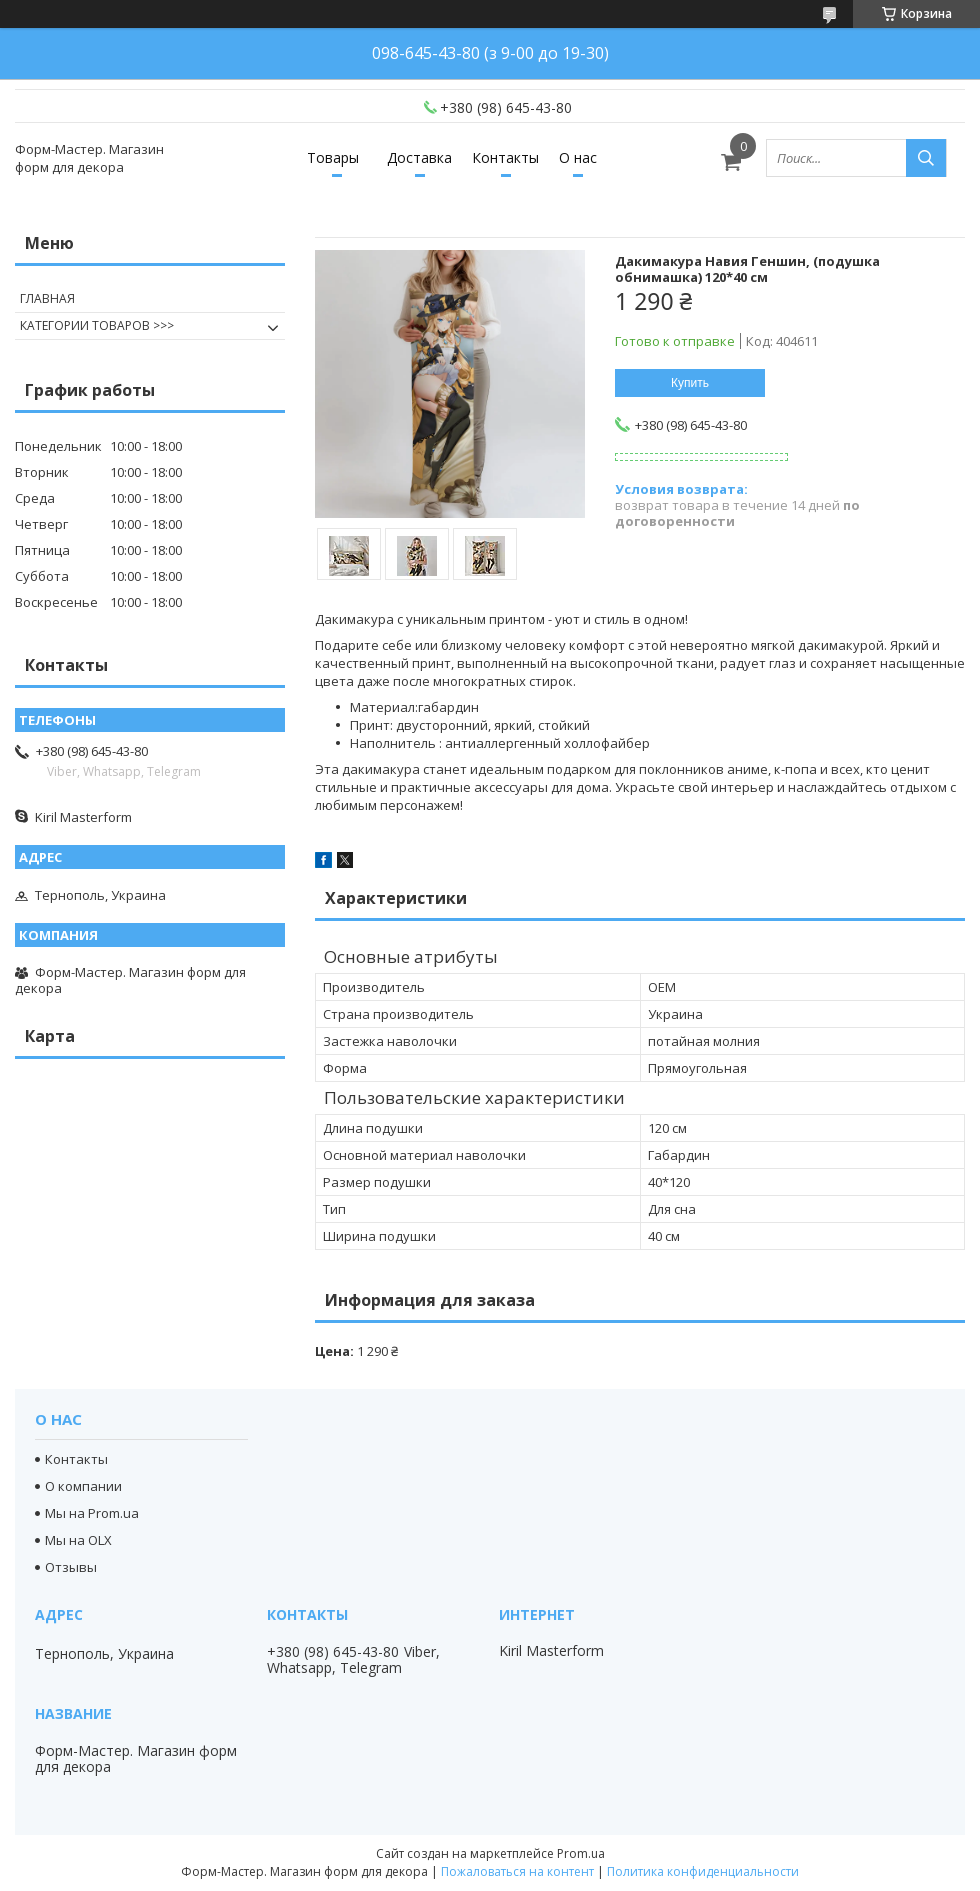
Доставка (419, 157)
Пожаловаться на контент (517, 1871)
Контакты (505, 157)
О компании (83, 1486)
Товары (333, 157)
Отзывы (71, 1567)
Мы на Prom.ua (92, 1513)
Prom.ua (581, 1853)
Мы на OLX (78, 1540)
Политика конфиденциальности (703, 1871)
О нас (578, 157)
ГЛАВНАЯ (47, 298)
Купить (690, 383)
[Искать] (926, 158)
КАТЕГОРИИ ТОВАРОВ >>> (97, 325)
